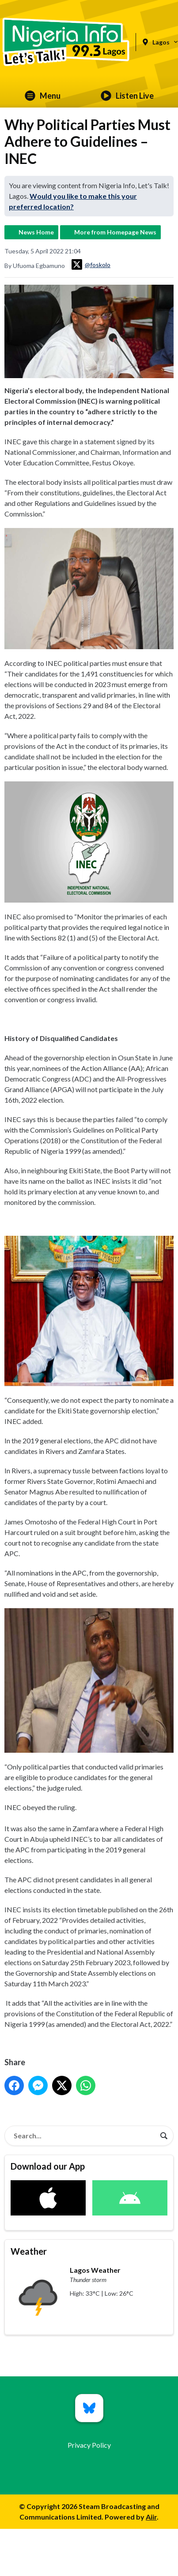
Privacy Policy (89, 2445)
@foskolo (91, 264)
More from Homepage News (115, 232)
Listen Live (127, 95)
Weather (29, 2251)
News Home (36, 232)
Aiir (151, 2517)
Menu (43, 95)
